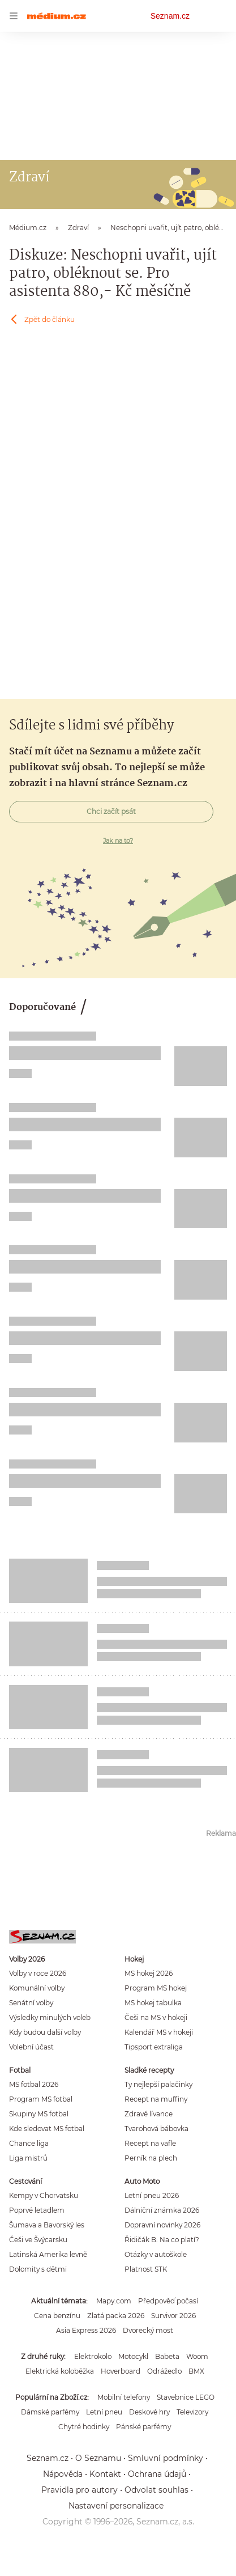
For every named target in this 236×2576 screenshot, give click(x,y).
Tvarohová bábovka (156, 2128)
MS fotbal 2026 (33, 2084)
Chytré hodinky (83, 2426)
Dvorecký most (148, 2330)
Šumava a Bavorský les (46, 2225)
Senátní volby (31, 2002)
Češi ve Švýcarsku (38, 2239)
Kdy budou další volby (45, 2032)
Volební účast (31, 2047)
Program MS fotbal (40, 2099)
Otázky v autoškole (156, 2254)
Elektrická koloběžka (59, 2371)
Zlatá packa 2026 (115, 2315)
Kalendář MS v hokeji (159, 2032)
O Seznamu (98, 2458)
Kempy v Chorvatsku (43, 2195)
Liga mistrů (28, 2158)
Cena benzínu (57, 2315)
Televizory (192, 2412)
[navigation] (14, 16)
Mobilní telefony (123, 2397)
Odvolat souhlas (156, 2490)
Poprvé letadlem (37, 2210)
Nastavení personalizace (116, 2506)
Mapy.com (113, 2301)
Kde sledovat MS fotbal (46, 2128)
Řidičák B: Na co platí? (162, 2239)
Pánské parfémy (143, 2426)
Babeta (167, 2356)
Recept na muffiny (156, 2099)
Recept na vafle (150, 2143)
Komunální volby (37, 1988)
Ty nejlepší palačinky (158, 2084)
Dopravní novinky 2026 (162, 2225)
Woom (197, 2356)
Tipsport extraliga (154, 2047)
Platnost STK (146, 2269)
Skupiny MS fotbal (38, 2114)
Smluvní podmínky (165, 2458)
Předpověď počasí (168, 2301)
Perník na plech (151, 2158)
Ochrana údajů (157, 2474)
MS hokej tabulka (153, 2002)
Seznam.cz (170, 15)
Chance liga (29, 2143)
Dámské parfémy (50, 2412)
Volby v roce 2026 (37, 1973)
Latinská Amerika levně (48, 2254)
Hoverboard (120, 2371)
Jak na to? (118, 840)
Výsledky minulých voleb (50, 2017)
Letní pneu (104, 2412)
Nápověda (63, 2474)
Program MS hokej (156, 1988)
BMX (196, 2371)
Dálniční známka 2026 (162, 2210)
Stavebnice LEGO (185, 2397)
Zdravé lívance (149, 2114)
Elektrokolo (92, 2356)
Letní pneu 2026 (152, 2195)
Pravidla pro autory (79, 2490)
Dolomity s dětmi (38, 2269)
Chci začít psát (111, 811)
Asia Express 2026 (86, 2330)
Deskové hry (149, 2412)
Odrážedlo (164, 2371)
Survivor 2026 (173, 2315)
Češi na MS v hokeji (156, 2017)
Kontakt (105, 2474)
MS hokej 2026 (149, 1973)
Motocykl (133, 2356)
